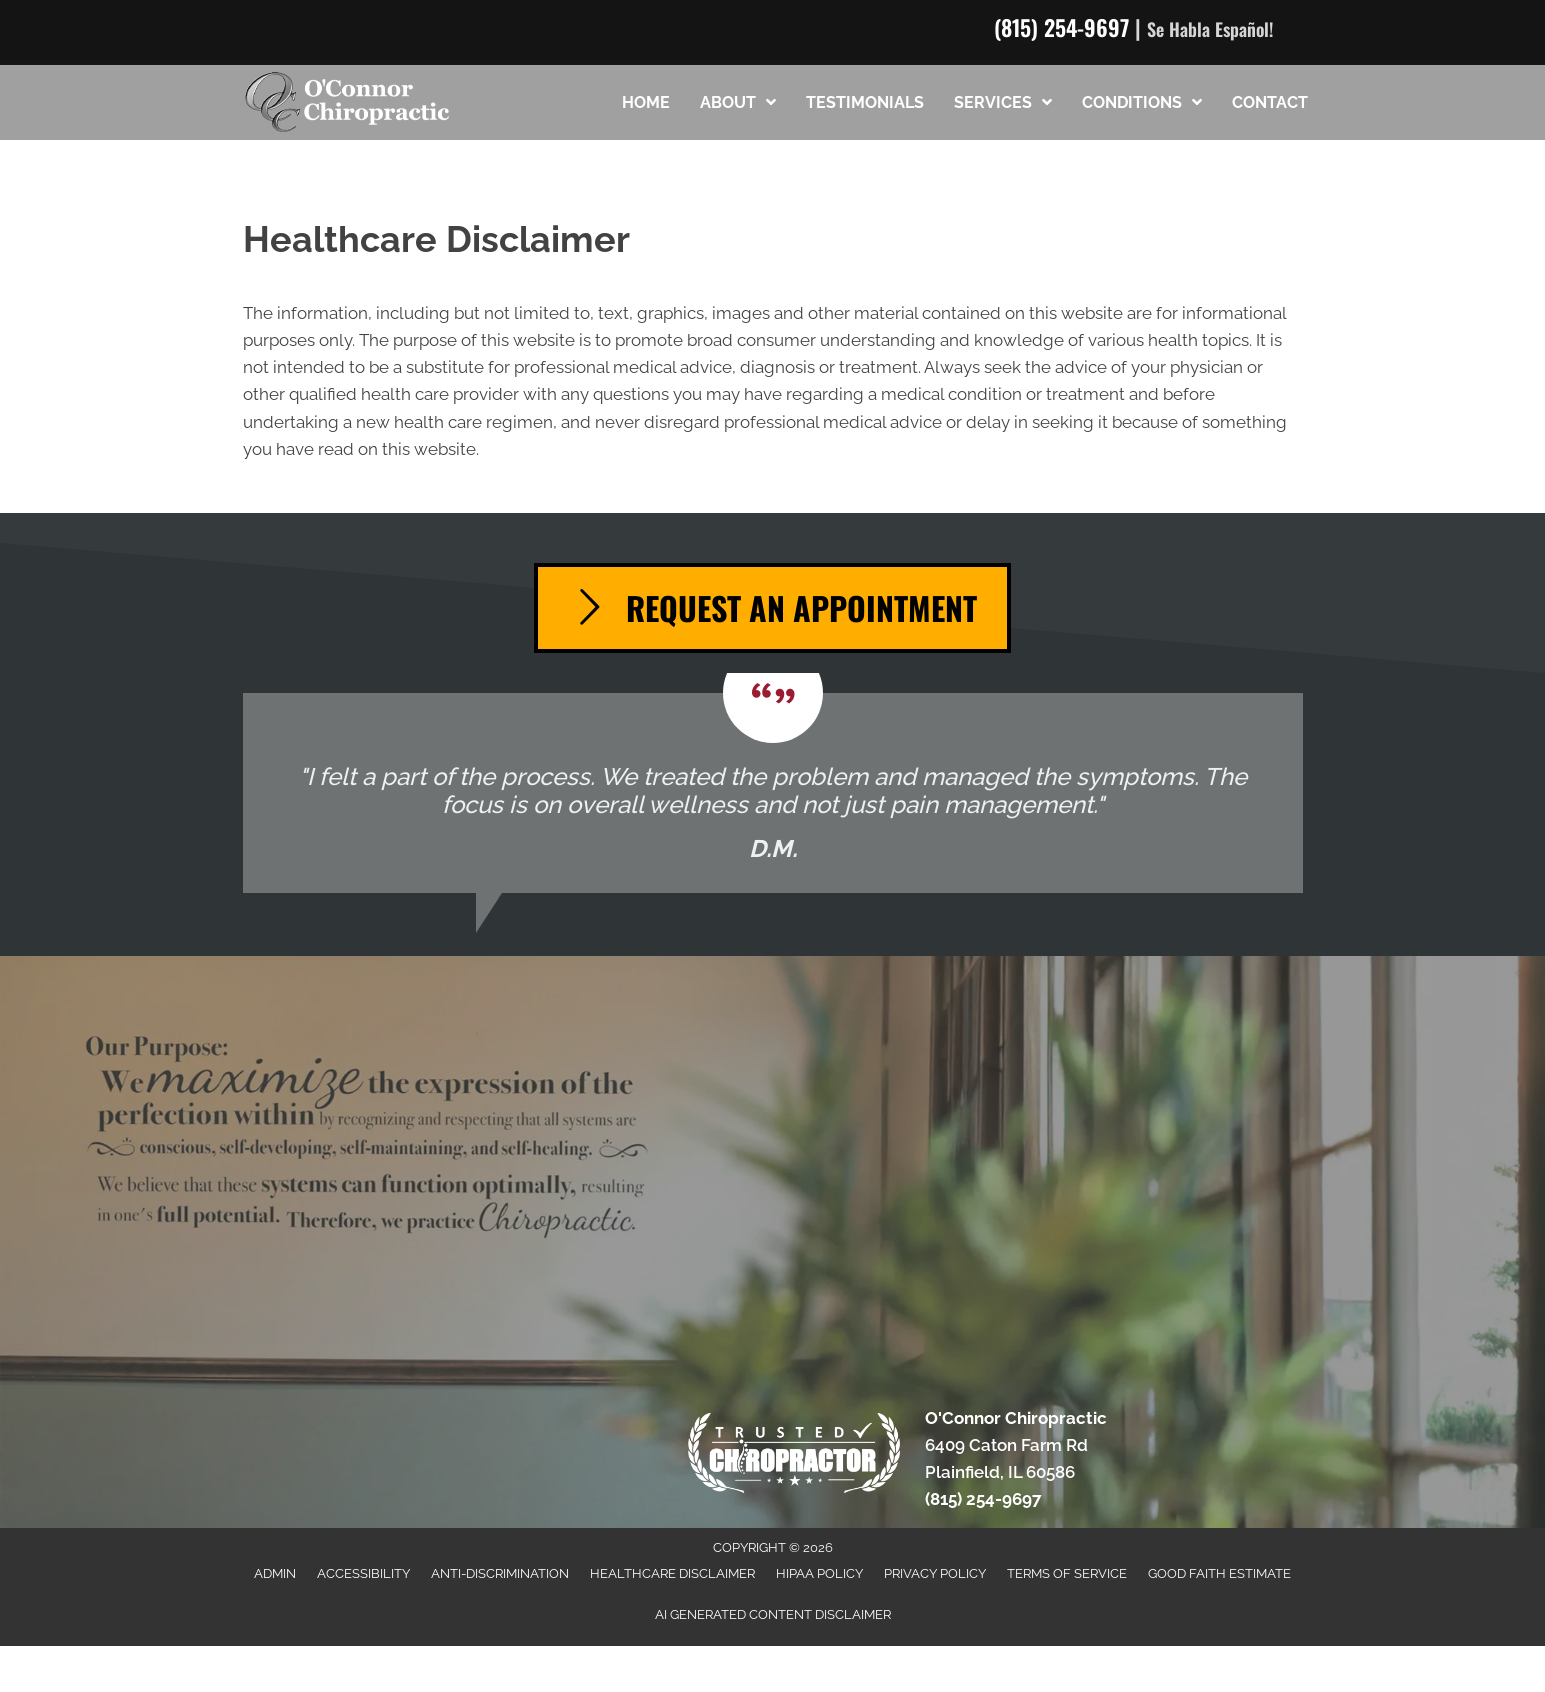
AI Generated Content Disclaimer (773, 1614)
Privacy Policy (935, 1573)
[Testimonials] (773, 793)
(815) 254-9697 (1061, 27)
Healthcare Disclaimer (672, 1573)
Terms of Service (1067, 1573)
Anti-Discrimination (500, 1573)
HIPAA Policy (819, 1573)
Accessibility (363, 1573)
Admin (275, 1573)
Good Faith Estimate (1219, 1573)
